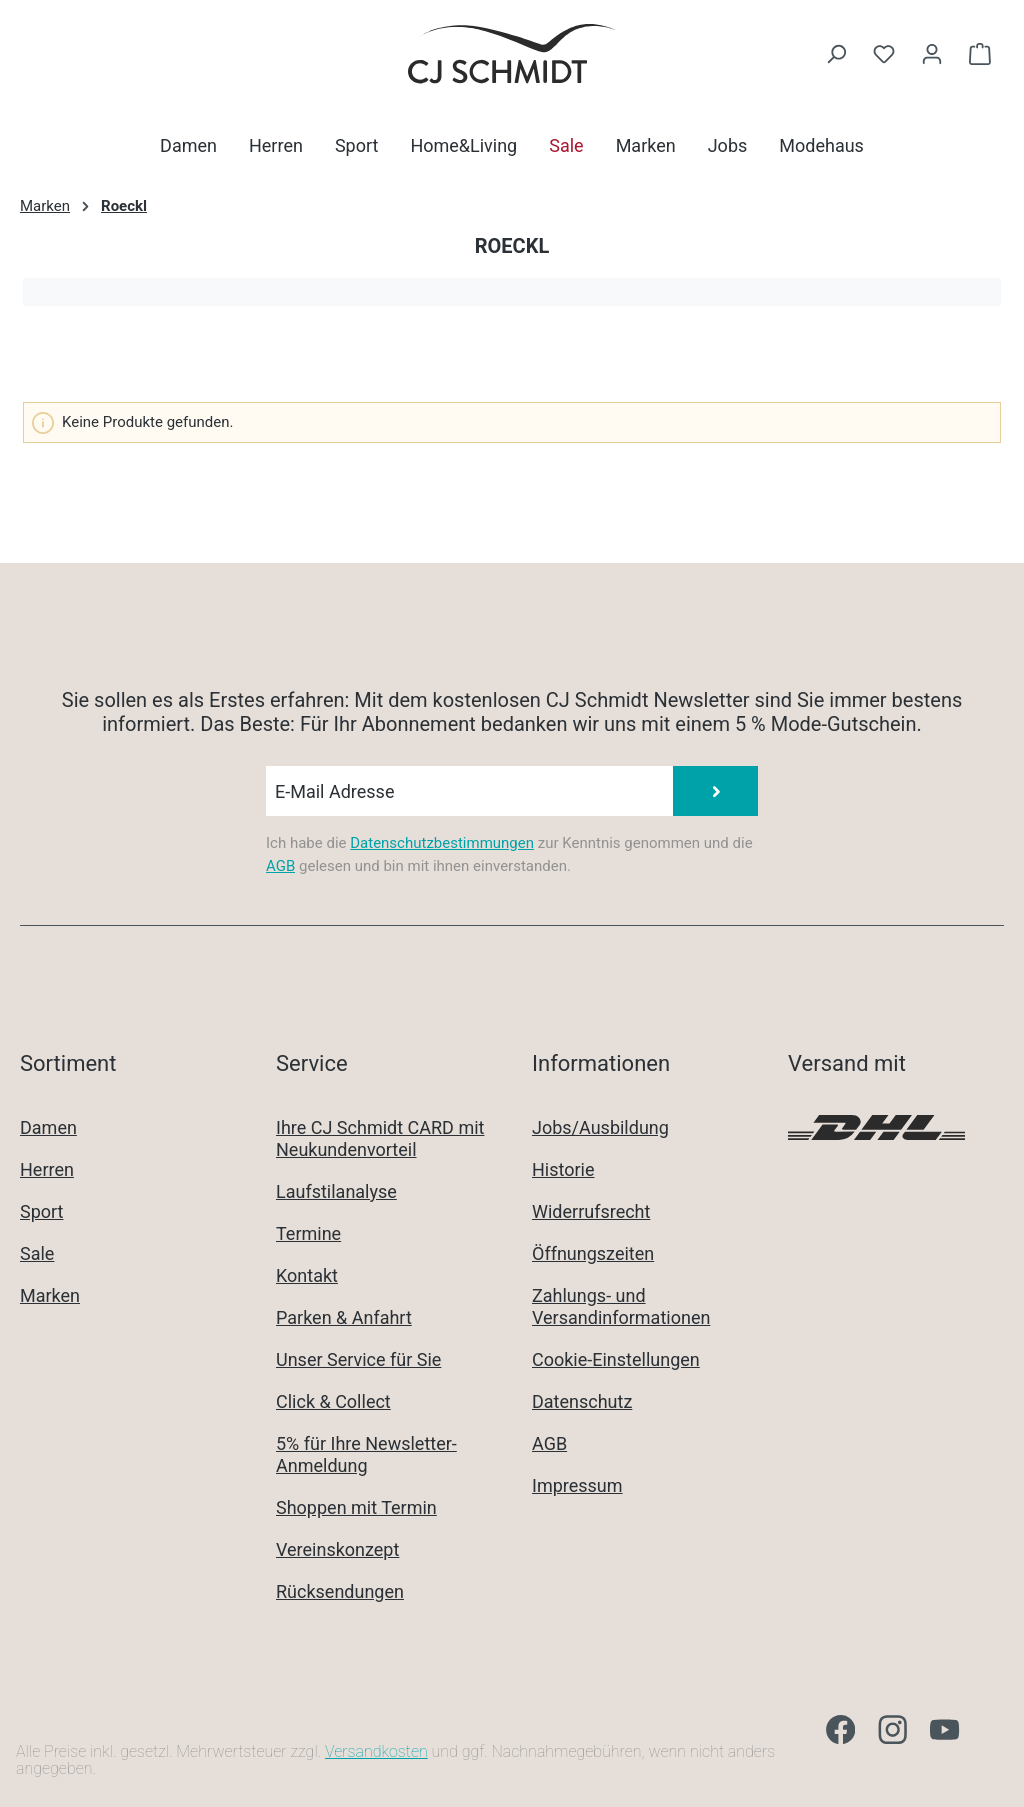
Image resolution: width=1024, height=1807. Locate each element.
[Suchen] (836, 54)
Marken (50, 1295)
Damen (48, 1127)
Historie (563, 1169)
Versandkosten (376, 1751)
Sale (37, 1253)
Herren (47, 1169)
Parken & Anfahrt (344, 1317)
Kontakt (307, 1275)
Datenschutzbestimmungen (442, 843)
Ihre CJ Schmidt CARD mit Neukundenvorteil (380, 1138)
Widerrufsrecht (591, 1211)
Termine (308, 1233)
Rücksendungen (340, 1591)
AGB (280, 866)
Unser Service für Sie (358, 1359)
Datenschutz (582, 1401)
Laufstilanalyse (336, 1191)
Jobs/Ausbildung (600, 1127)
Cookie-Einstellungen (616, 1359)
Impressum (577, 1485)
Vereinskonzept (337, 1549)
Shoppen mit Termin (356, 1507)
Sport (42, 1211)
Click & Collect (333, 1401)
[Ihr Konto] (932, 54)
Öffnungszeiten (593, 1253)
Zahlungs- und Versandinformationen (621, 1306)
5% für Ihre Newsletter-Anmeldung (366, 1454)
